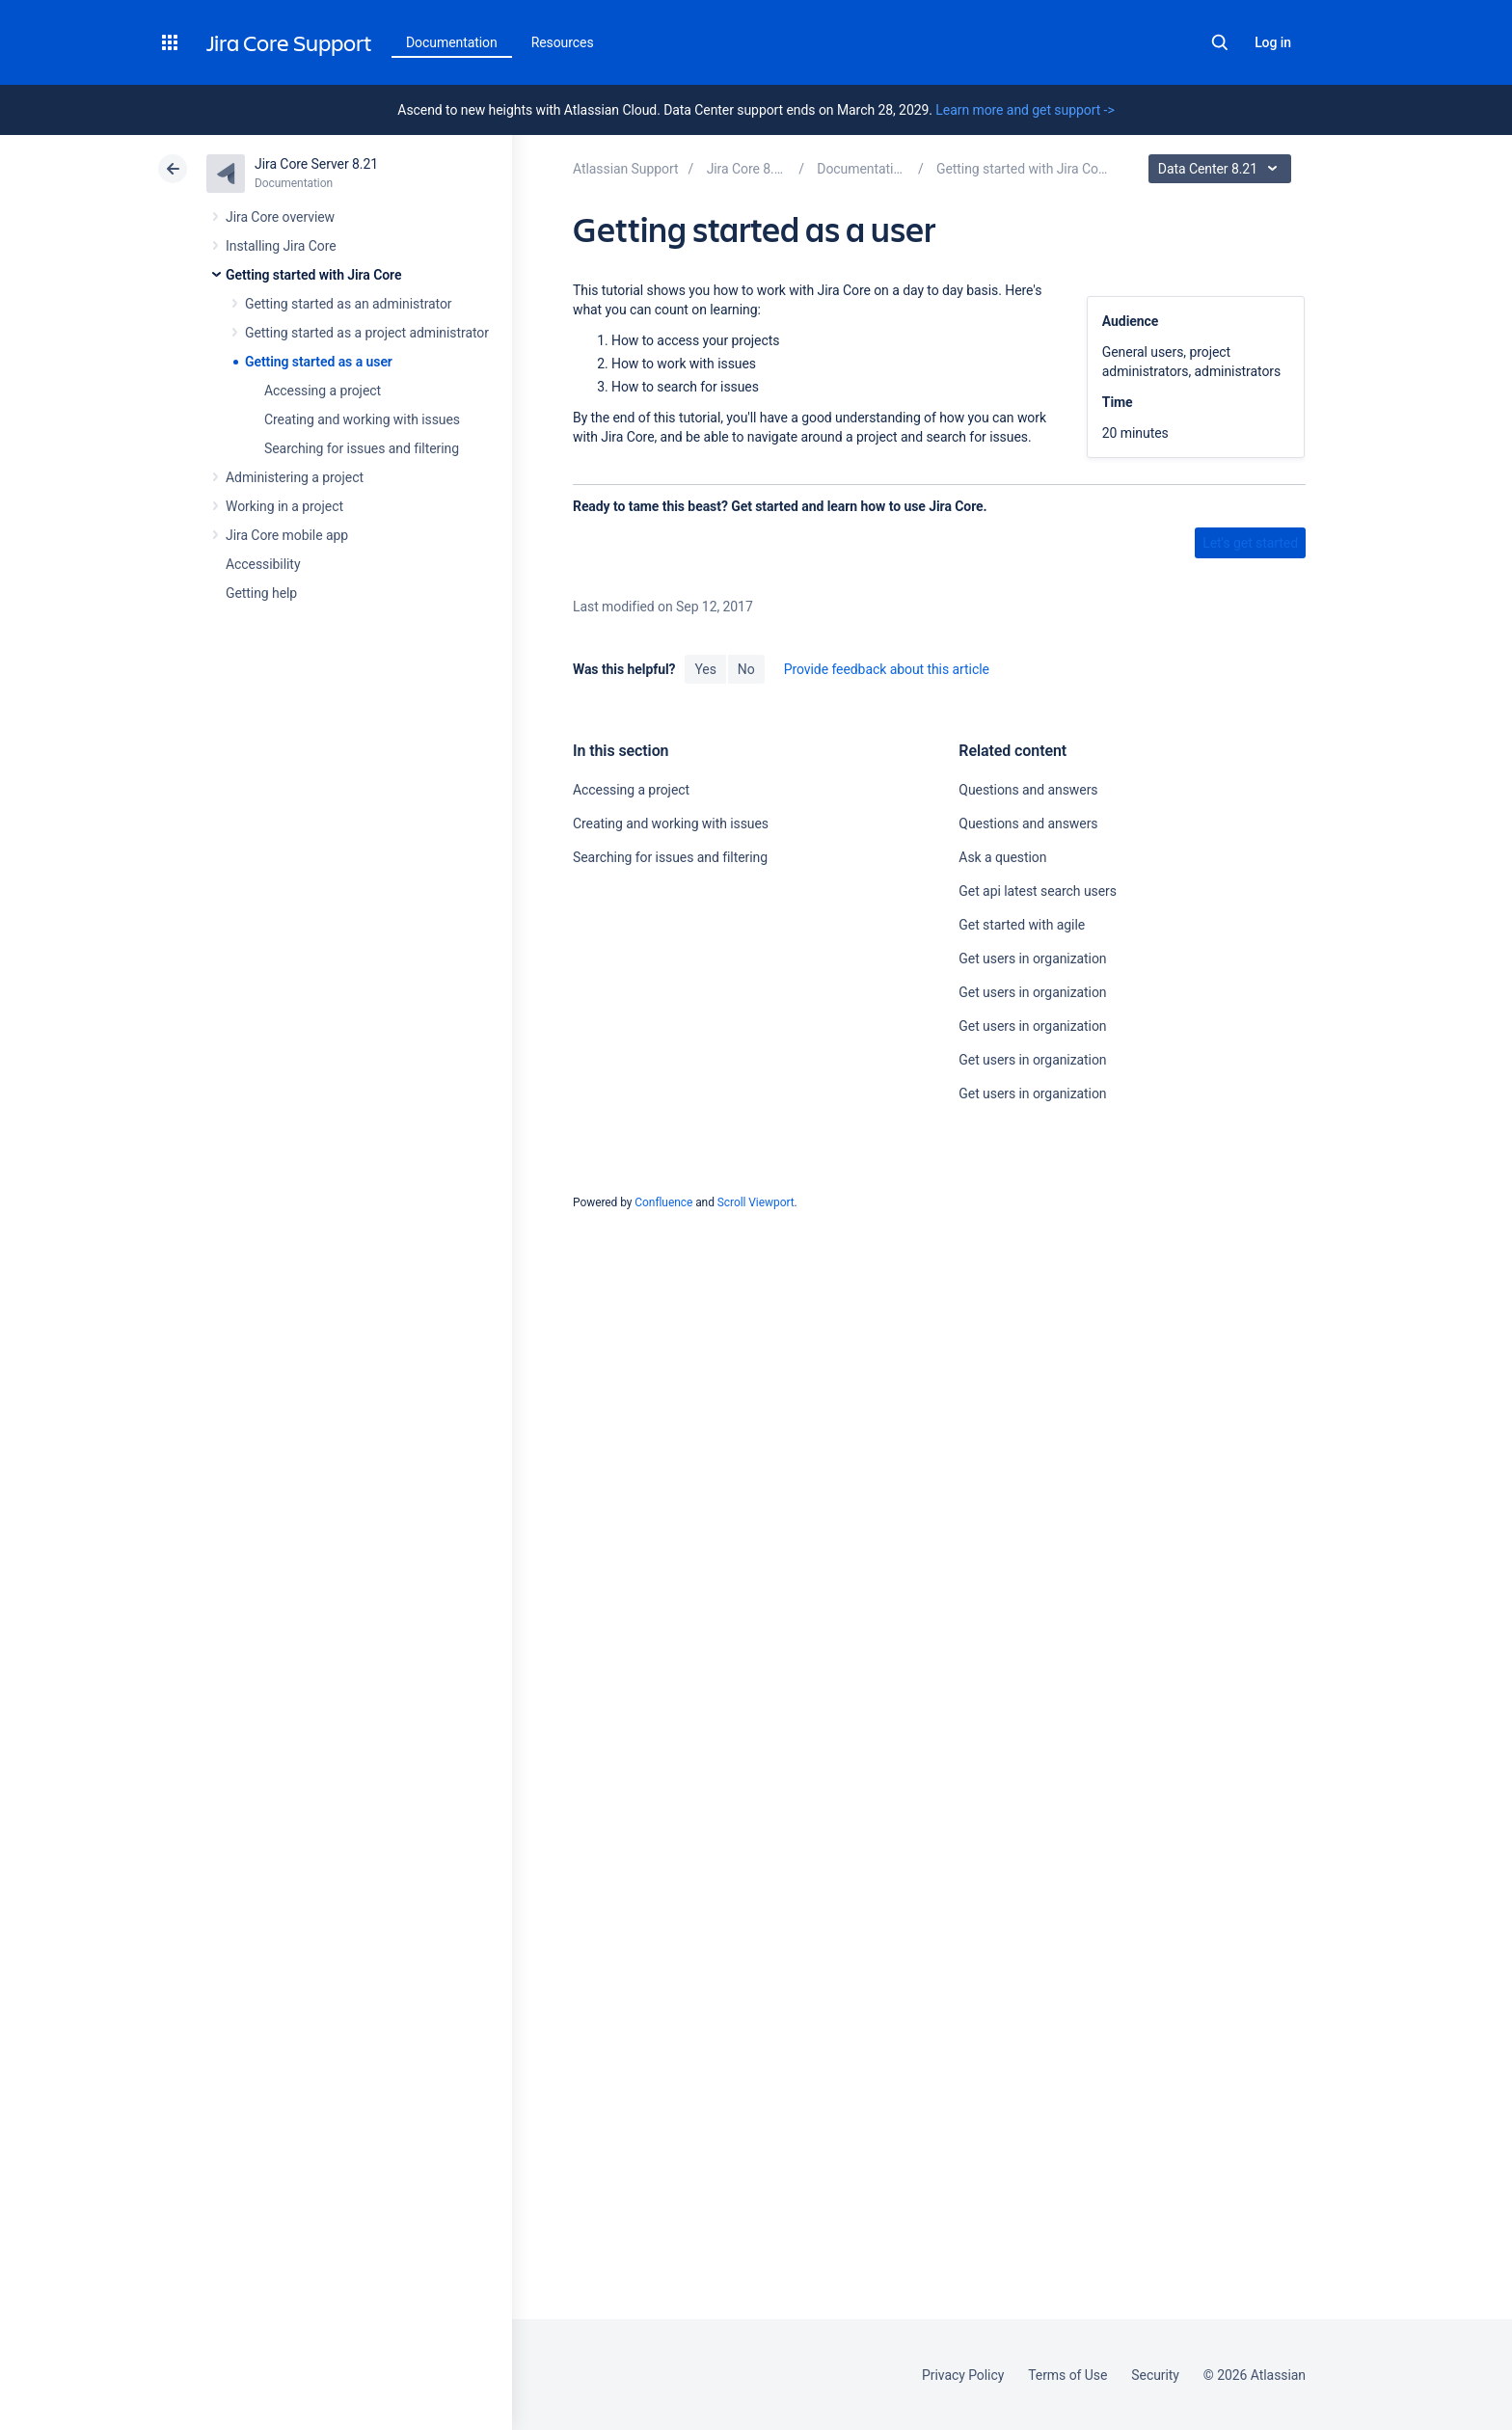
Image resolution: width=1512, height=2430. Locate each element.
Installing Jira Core (281, 246)
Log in (1273, 42)
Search (1219, 42)
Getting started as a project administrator (367, 332)
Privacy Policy (963, 2375)
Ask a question (1002, 857)
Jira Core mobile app (287, 535)
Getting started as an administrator (348, 303)
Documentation (452, 42)
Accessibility (263, 564)
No (746, 669)
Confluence (663, 1202)
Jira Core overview (280, 217)
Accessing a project (322, 390)
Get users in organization (1032, 958)
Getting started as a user (318, 361)
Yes (705, 669)
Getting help (261, 593)
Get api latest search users (1037, 891)
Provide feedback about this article (886, 669)
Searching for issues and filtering (361, 448)
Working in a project (284, 506)
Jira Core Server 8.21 (316, 164)
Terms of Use (1067, 2375)
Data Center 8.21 (1222, 168)
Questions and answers (1027, 789)
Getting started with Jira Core (313, 275)
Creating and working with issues (362, 419)
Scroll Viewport (756, 1202)
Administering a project (295, 477)
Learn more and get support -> (1024, 110)
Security (1155, 2375)
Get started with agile (1021, 924)
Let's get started (1250, 543)
